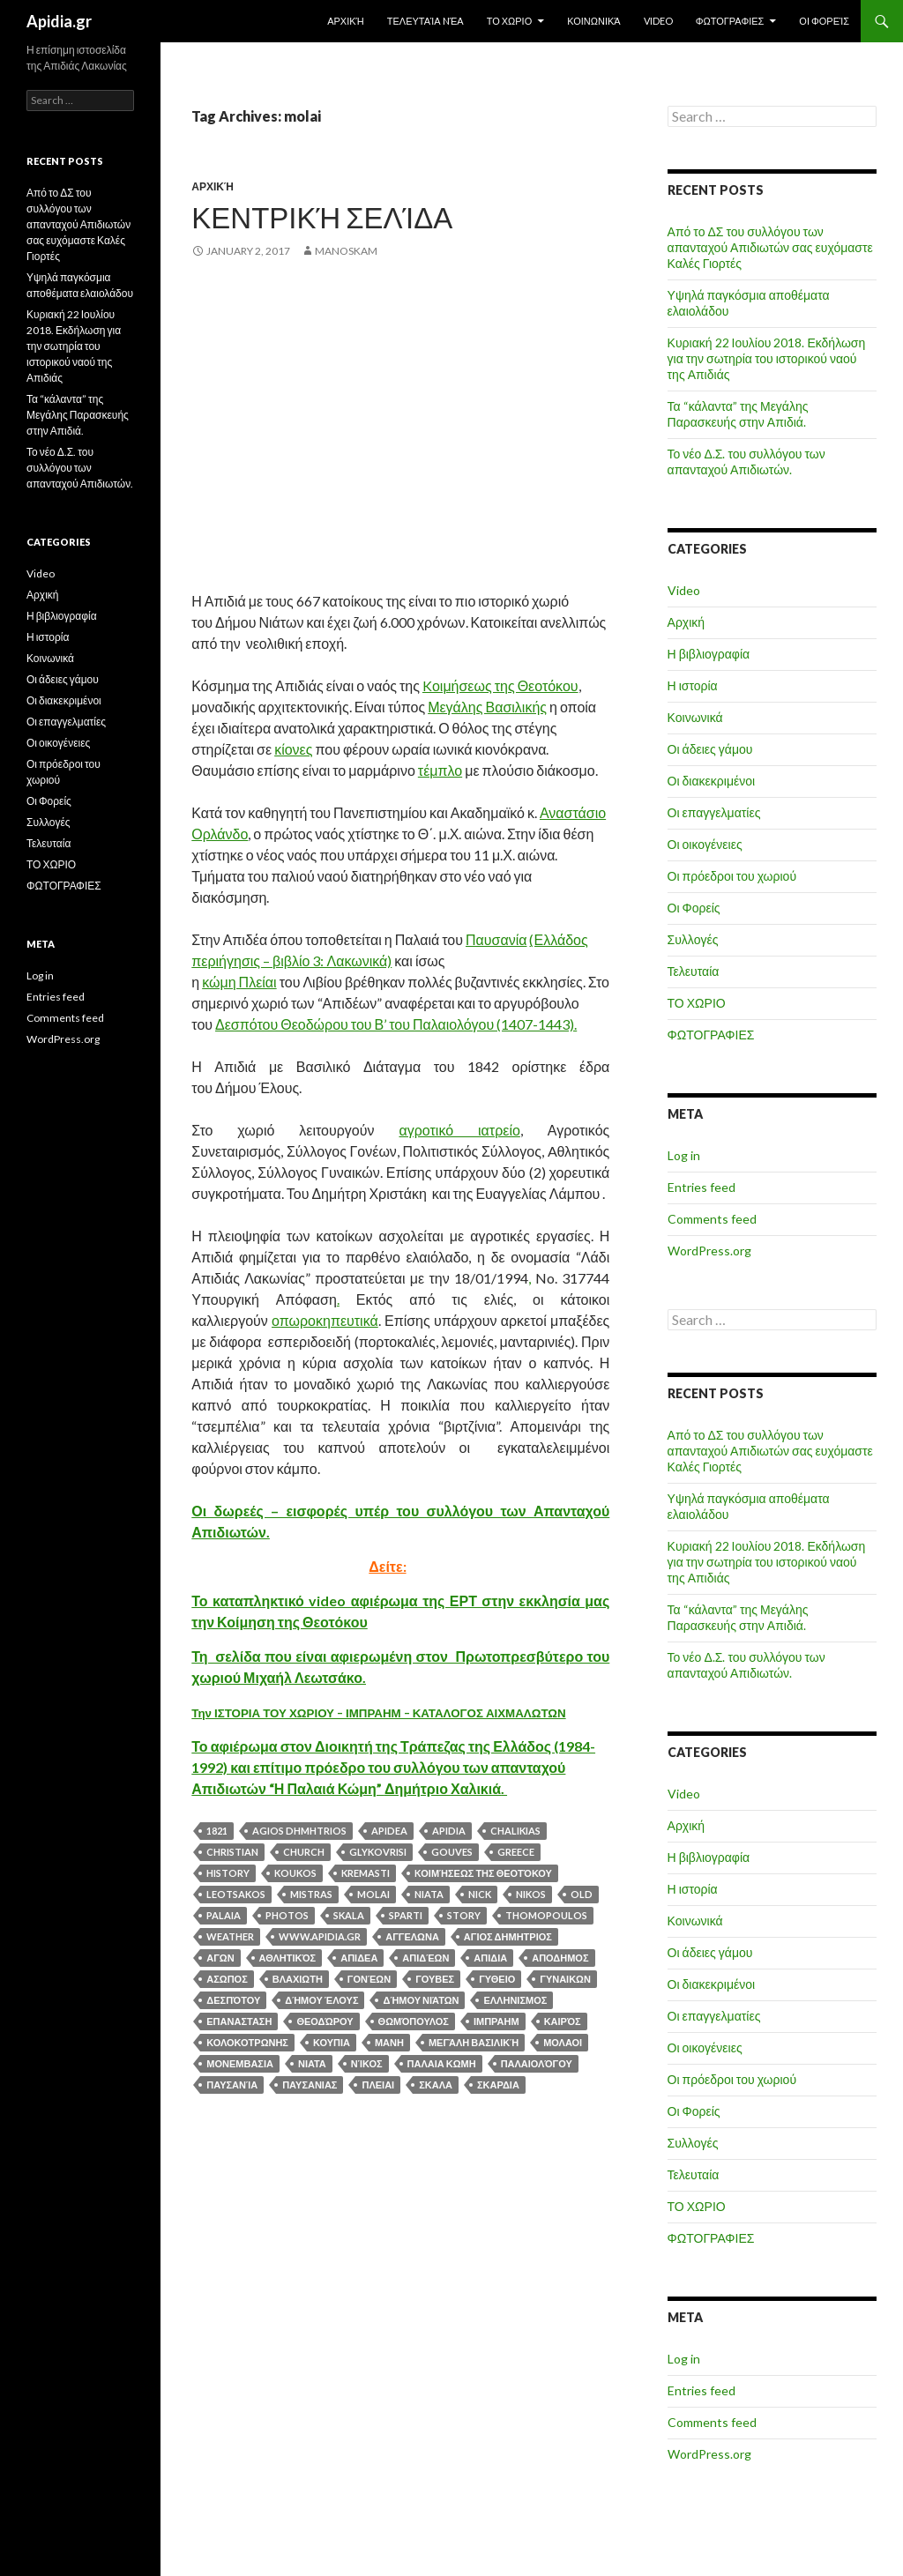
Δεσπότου (233, 2000)
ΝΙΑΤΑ (312, 2063)
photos (287, 1915)
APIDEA (389, 1830)
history (228, 1873)
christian (232, 1852)
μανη (389, 2042)
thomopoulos (546, 1915)
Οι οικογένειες (705, 844)
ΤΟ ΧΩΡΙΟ (510, 20)
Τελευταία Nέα (425, 20)
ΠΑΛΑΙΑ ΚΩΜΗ (441, 2063)
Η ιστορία (693, 685)
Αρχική (345, 20)
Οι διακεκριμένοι (712, 780)
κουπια (331, 2042)
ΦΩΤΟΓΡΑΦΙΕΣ (730, 20)
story (464, 1915)
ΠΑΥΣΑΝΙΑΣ (309, 2084)
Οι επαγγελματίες (714, 812)
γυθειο (497, 1978)
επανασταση (239, 2021)
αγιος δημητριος (508, 1936)
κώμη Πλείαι (239, 981)
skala (348, 1915)
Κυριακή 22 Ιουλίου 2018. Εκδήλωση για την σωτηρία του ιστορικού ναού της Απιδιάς (767, 358)
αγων (220, 1957)
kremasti (365, 1873)
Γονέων (369, 1978)
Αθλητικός (288, 1957)
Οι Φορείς (824, 20)
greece (515, 1852)
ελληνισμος (515, 2000)
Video (658, 20)
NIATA (429, 1894)
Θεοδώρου (324, 2021)
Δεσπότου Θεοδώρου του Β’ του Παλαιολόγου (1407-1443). (396, 1024)
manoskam (346, 250)
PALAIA (223, 1915)
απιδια (490, 1957)
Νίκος (367, 2063)
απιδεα (358, 1957)
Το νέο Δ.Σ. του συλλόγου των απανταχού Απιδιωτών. (746, 461)
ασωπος (226, 1978)
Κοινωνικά (593, 20)
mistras (311, 1894)
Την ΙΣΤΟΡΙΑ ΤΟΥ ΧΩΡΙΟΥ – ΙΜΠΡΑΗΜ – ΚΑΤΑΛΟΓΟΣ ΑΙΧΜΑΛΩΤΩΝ (378, 1713)
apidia (449, 1830)
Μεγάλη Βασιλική (474, 2042)
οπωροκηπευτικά (325, 1320)
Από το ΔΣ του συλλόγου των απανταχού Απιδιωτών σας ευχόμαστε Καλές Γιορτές (770, 247)
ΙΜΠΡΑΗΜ (496, 2021)
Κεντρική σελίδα (321, 217)
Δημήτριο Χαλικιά (442, 1788)
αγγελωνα (412, 1936)
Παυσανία (496, 939)
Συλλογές (693, 939)
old (582, 1894)
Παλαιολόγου (536, 2063)
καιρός (562, 2021)
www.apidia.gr (320, 1936)
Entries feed (701, 1187)
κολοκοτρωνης (247, 2042)
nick (479, 1894)
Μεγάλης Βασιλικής (487, 706)
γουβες (434, 1978)
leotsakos (235, 1894)
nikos (531, 1894)
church (304, 1852)
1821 (217, 1830)
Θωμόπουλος (413, 2021)
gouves (452, 1852)
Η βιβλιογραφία (709, 653)
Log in (684, 1155)
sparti (405, 1915)
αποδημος (560, 1957)
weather (230, 1936)
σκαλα (435, 2084)
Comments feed (712, 1218)
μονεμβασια (239, 2063)
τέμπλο (440, 770)
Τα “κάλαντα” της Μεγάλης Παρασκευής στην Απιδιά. (738, 413)
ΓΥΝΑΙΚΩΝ (565, 1978)
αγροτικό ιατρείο (459, 1129)
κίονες (293, 749)
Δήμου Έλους (321, 2000)
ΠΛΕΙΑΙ (378, 2084)
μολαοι (562, 2042)
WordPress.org (709, 1250)
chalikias (515, 1830)
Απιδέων (425, 1957)
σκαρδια (498, 2084)
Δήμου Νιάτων (421, 2000)
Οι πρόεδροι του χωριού (732, 875)
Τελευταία (694, 971)
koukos (295, 1873)
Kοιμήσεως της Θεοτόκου (500, 685)
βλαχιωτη (297, 1978)
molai (373, 1894)
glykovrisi (378, 1852)
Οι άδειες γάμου (710, 748)
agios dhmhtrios (299, 1830)
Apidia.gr (59, 21)
